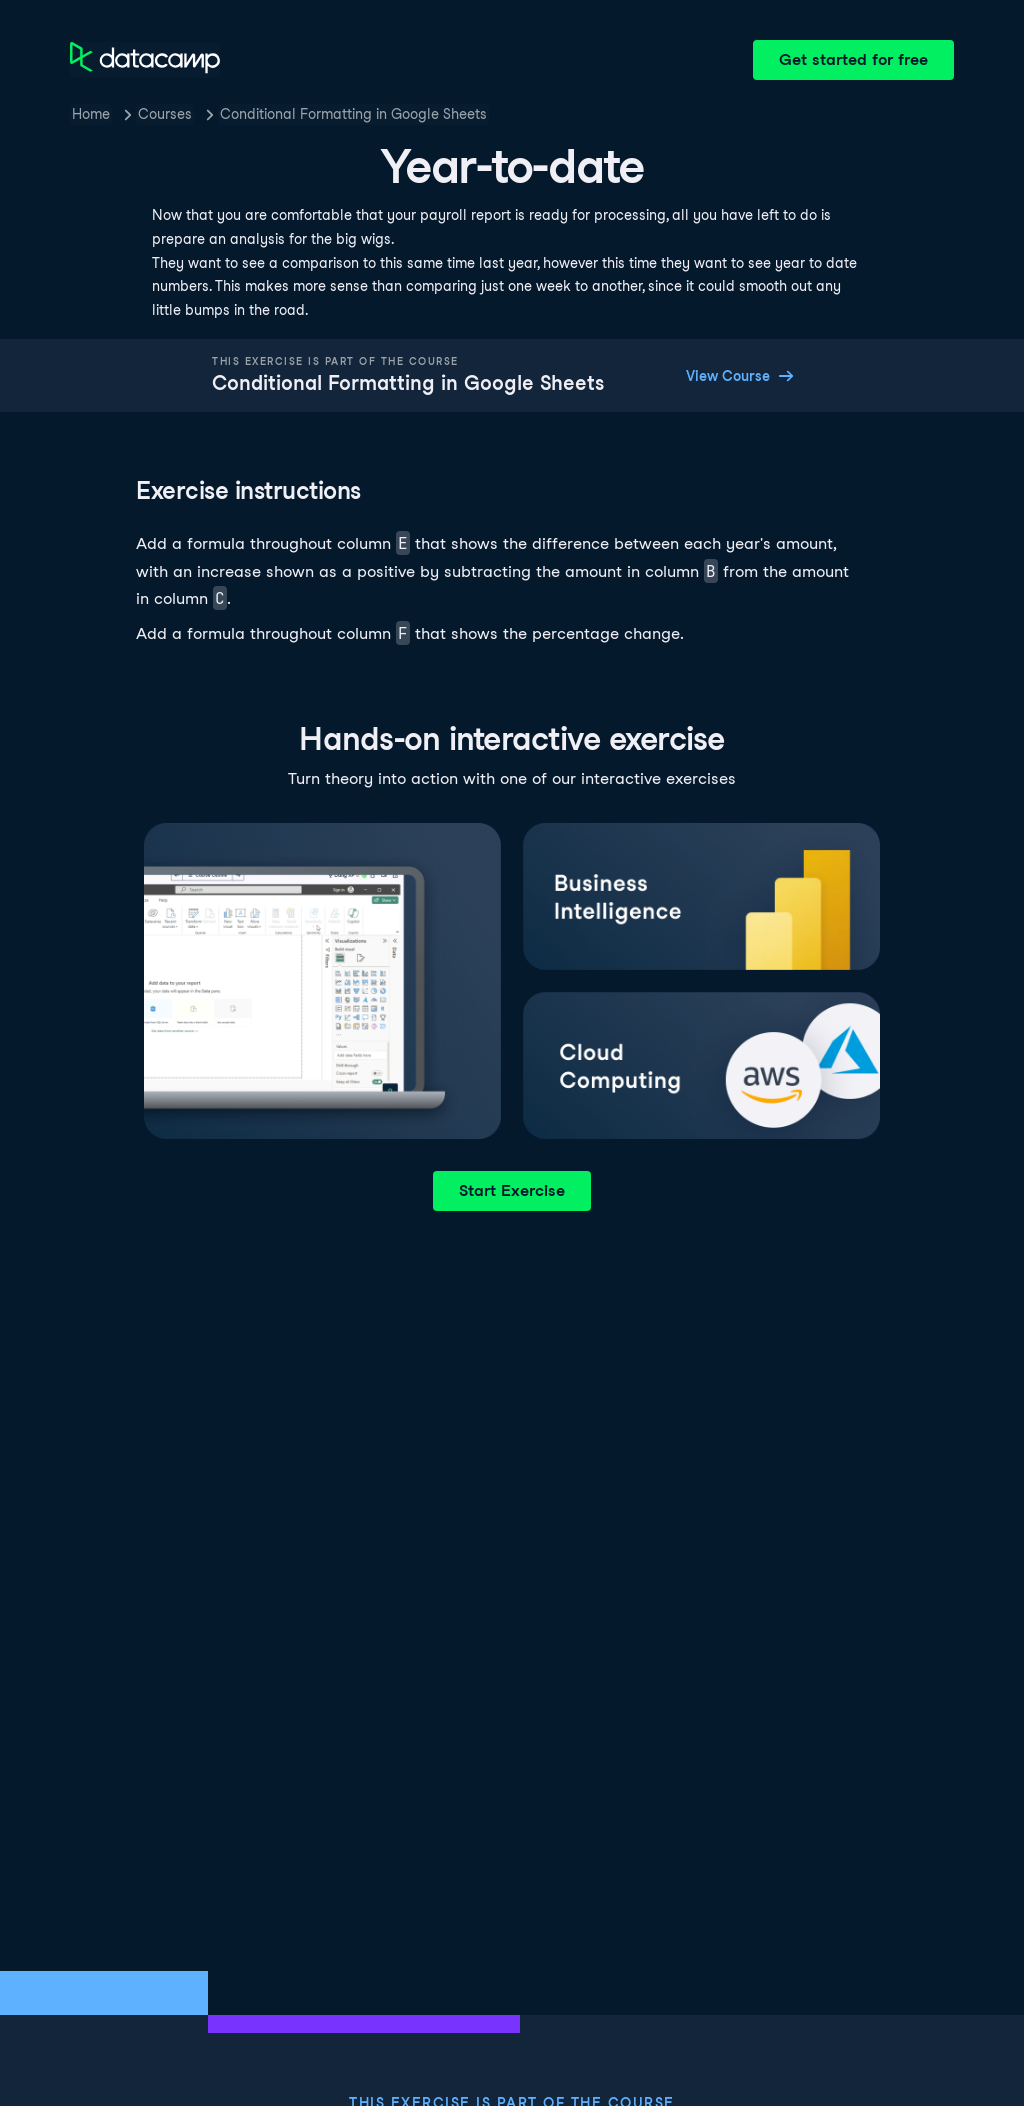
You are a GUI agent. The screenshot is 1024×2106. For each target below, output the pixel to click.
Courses (165, 114)
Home (91, 114)
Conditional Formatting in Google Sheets (353, 114)
